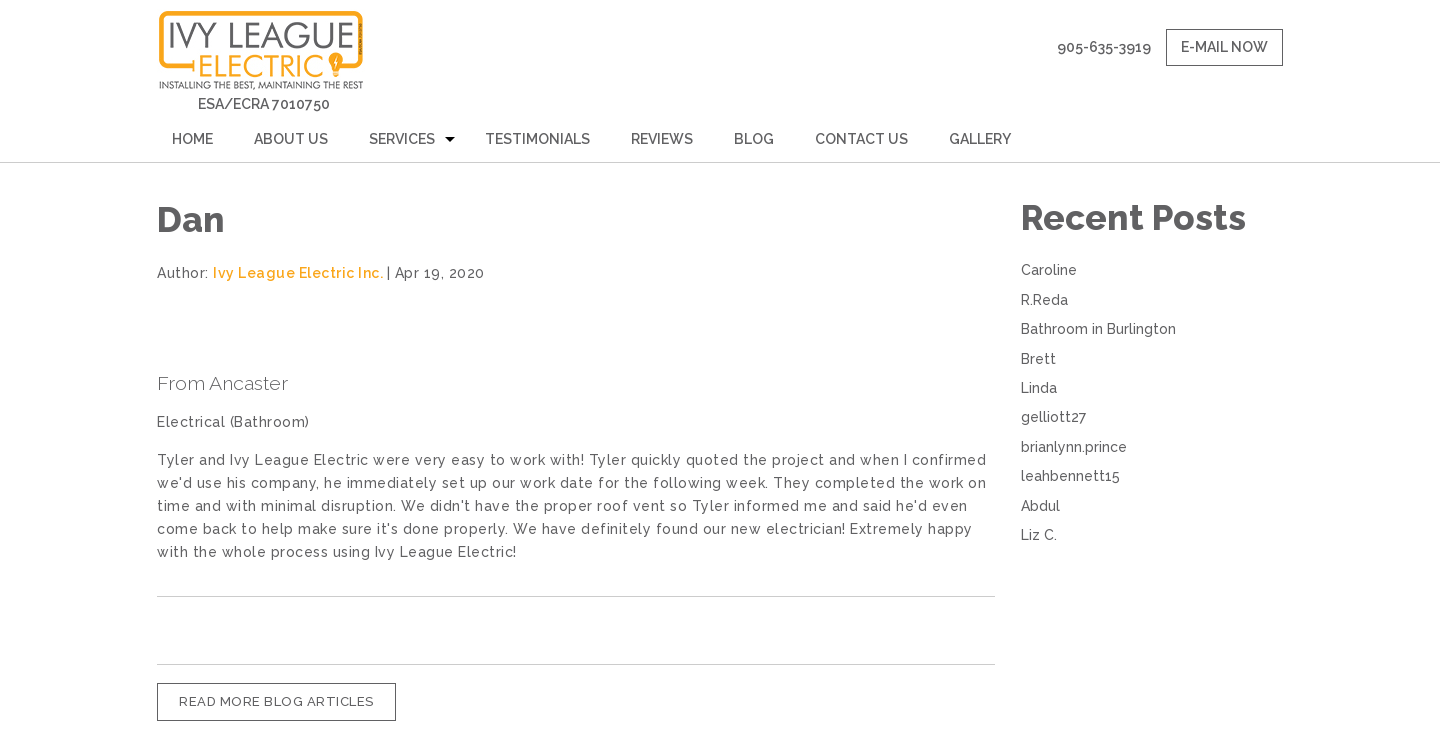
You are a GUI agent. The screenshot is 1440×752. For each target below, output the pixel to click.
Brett (1038, 359)
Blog (754, 139)
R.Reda (1044, 300)
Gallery (980, 139)
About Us (291, 139)
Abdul (1040, 506)
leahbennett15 (1070, 476)
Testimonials (537, 139)
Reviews (662, 139)
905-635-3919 (1104, 47)
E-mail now (1224, 47)
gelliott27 (1053, 417)
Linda (1039, 388)
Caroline (1049, 270)
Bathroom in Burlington (1098, 329)
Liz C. (1039, 535)
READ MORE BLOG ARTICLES (276, 701)
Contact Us (861, 139)
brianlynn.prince (1074, 447)
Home (192, 139)
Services (402, 139)
